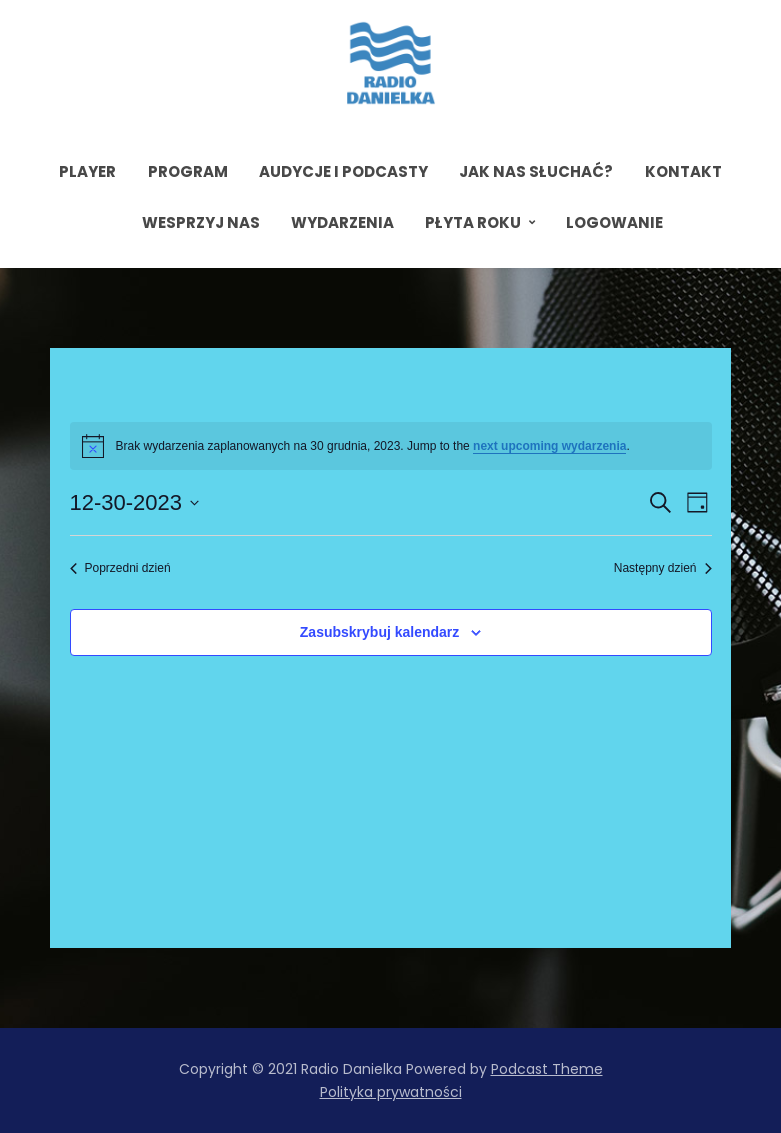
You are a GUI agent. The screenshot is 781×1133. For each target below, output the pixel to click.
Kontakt (683, 171)
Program (188, 171)
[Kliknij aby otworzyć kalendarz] (135, 502)
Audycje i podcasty (343, 171)
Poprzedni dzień (120, 568)
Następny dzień (663, 568)
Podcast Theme (547, 1069)
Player (87, 171)
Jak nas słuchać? (536, 171)
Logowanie (614, 222)
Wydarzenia (342, 222)
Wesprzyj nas (201, 222)
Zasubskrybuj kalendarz (380, 632)
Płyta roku (473, 222)
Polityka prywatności (391, 1092)
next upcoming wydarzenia (549, 446)
